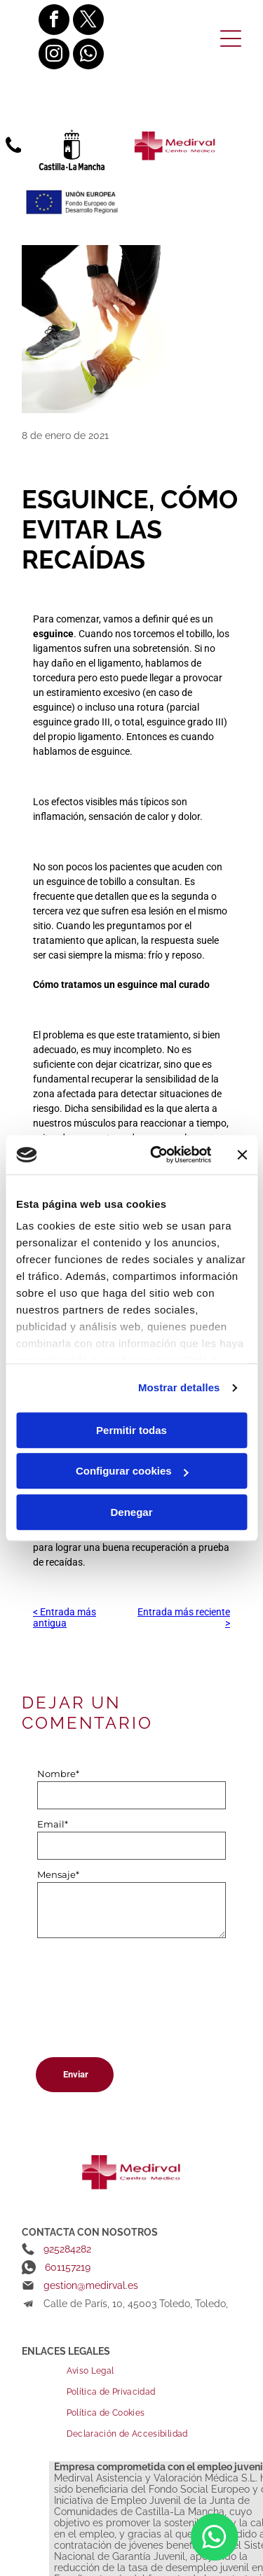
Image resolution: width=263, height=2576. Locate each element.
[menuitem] (154, 2370)
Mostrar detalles (179, 1388)
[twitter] (88, 21)
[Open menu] (230, 38)
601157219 (67, 2267)
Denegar (131, 1512)
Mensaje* (58, 1874)
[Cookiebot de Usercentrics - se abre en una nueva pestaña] (156, 1155)
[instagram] (54, 56)
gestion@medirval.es (90, 2285)
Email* (52, 1824)
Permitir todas (131, 1430)
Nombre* (58, 1773)
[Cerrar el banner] (242, 1155)
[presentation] (94, 1992)
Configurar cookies (132, 1471)
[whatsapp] (88, 56)
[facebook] (54, 21)
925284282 (67, 2249)
